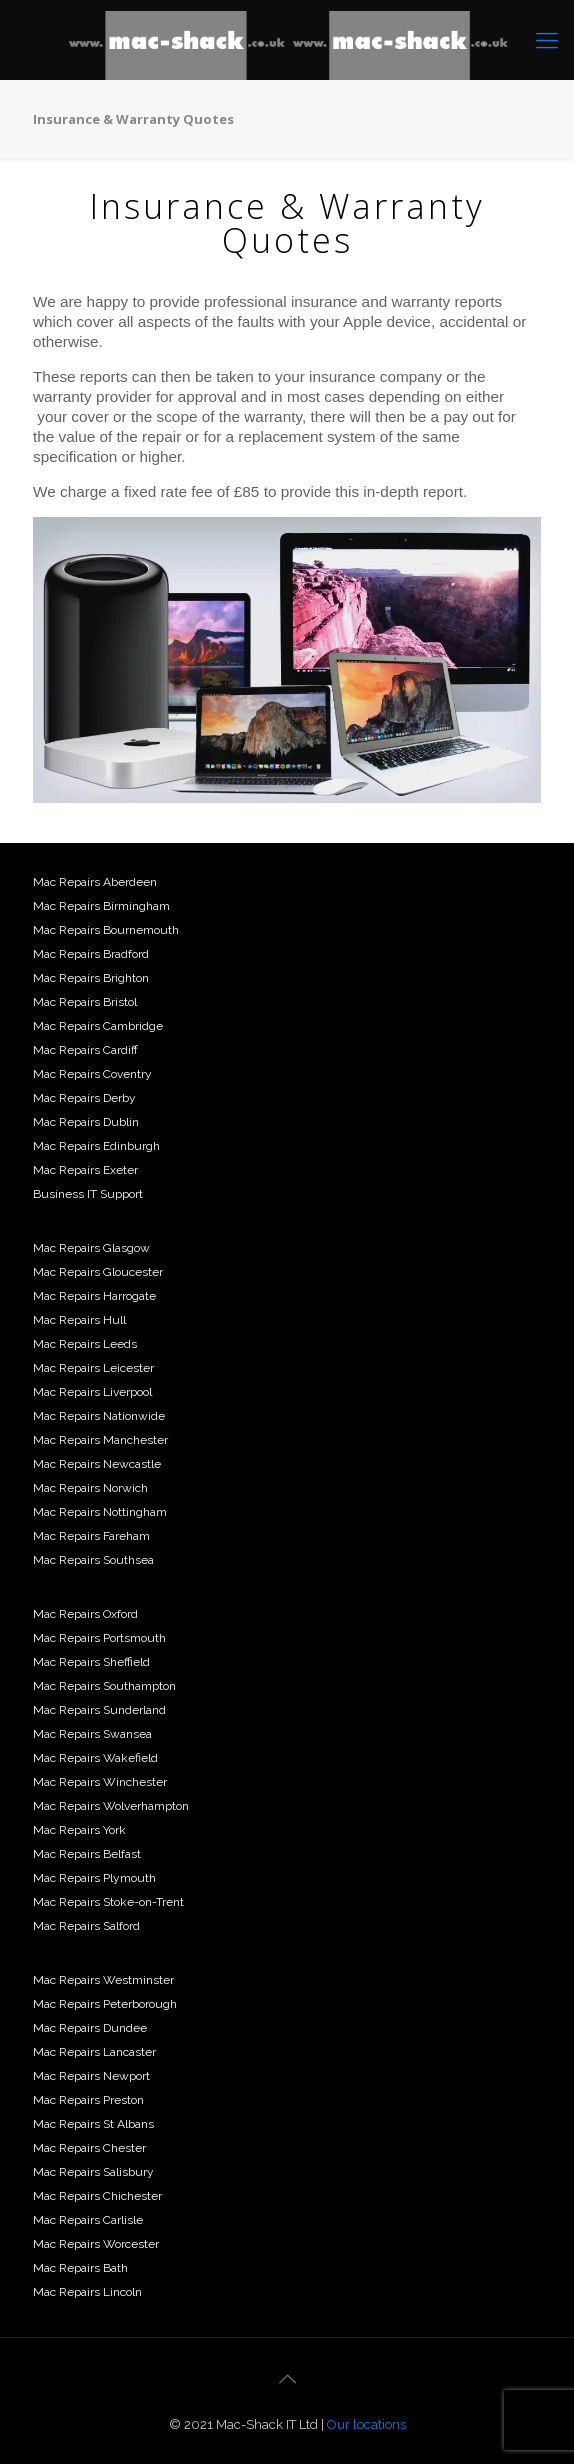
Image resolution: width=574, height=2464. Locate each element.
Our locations (366, 2424)
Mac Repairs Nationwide (99, 1416)
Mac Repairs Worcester (96, 2244)
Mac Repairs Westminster (103, 1980)
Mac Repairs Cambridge (98, 1026)
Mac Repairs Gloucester (98, 1272)
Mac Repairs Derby (84, 1098)
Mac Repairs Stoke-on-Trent (108, 1902)
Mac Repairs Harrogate (94, 1296)
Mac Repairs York (79, 1830)
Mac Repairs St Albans (93, 2124)
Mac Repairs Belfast (87, 1854)
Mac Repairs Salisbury (93, 2172)
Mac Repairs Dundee (90, 2028)
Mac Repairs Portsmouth (99, 1638)
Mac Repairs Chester (89, 2148)
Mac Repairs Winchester (100, 1782)
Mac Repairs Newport (91, 2076)
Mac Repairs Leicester (93, 1368)
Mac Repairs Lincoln (87, 2292)
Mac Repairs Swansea (92, 1734)
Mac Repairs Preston (88, 2100)
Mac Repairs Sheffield (91, 1662)
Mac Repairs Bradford (91, 954)
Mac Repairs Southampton (104, 1686)
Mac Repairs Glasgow (91, 1248)
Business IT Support (88, 1194)
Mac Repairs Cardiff (85, 1050)
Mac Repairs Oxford (85, 1614)
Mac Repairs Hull (79, 1320)
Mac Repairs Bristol (85, 1002)
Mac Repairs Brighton (91, 978)
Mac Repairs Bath (80, 2268)
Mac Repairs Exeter (85, 1170)
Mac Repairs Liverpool (92, 1392)
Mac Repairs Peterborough (105, 2004)
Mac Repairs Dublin (86, 1122)
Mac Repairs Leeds (85, 1344)
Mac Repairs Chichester (97, 2196)
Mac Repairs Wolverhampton (111, 1806)
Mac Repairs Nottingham (100, 1512)
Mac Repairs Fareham (91, 1536)
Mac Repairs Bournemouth (106, 930)
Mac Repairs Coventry (92, 1074)
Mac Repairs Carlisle (88, 2220)
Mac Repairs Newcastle (97, 1464)
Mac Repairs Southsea (93, 1560)
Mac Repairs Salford (86, 1926)
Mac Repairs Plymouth (94, 1878)
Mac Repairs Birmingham (101, 906)
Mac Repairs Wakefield (95, 1758)
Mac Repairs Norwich (90, 1488)
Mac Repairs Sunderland (99, 1710)
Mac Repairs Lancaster (94, 2052)
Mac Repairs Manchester (100, 1440)
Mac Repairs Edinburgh (96, 1146)
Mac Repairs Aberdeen (95, 882)
